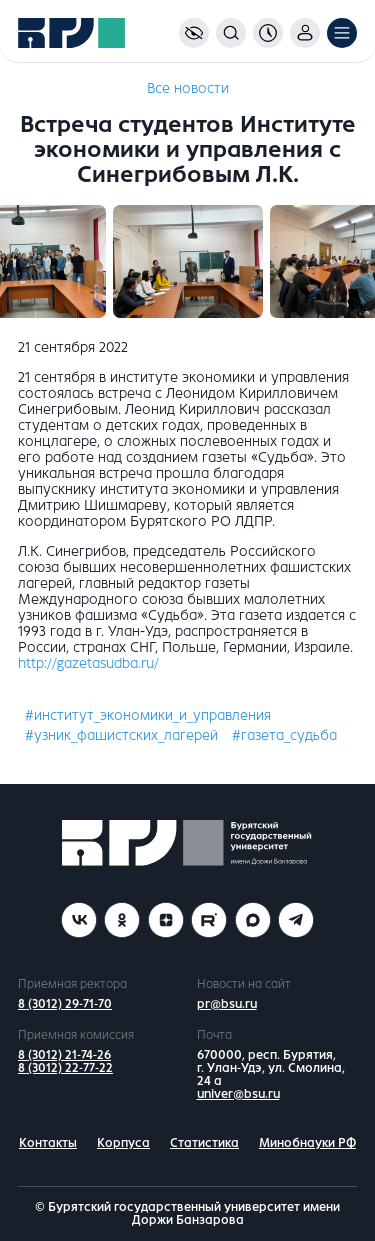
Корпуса (123, 1143)
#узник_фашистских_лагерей (121, 735)
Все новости (188, 88)
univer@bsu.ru (238, 1094)
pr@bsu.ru (227, 1004)
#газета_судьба (284, 735)
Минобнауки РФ (307, 1143)
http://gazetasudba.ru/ (88, 663)
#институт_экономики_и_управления (148, 715)
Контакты (48, 1143)
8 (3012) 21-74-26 (64, 1055)
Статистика (204, 1143)
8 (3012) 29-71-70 (65, 1004)
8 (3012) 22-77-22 (65, 1068)
